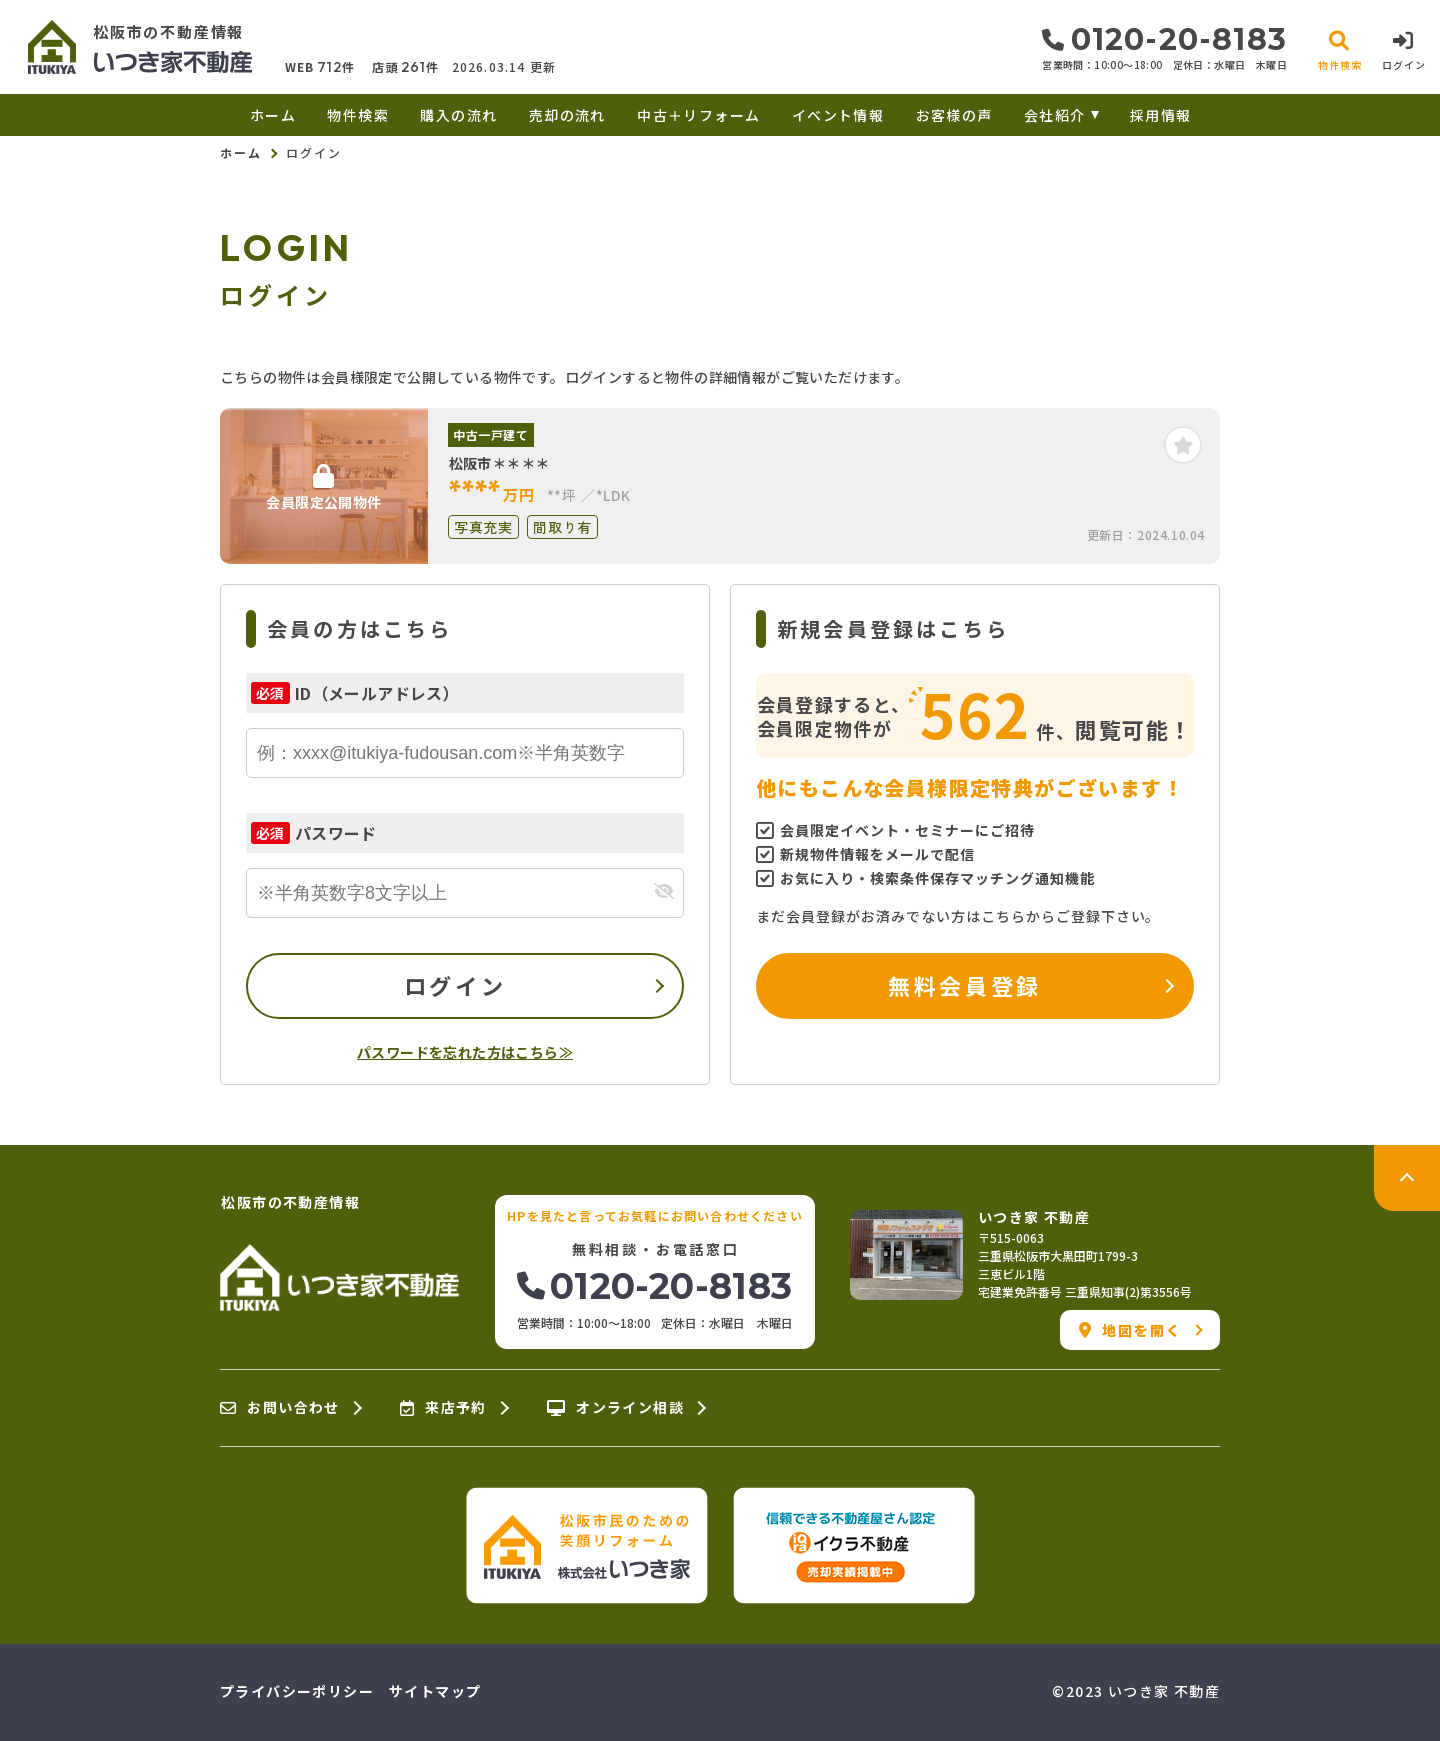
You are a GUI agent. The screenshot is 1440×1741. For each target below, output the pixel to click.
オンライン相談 (615, 1408)
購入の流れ (458, 115)
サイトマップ (435, 1691)
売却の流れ (567, 115)
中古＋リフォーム (698, 115)
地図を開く (1130, 1330)
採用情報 (1161, 115)
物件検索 (358, 115)
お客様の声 (954, 115)
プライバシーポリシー (297, 1691)
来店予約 (443, 1408)
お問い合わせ (280, 1408)
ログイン (455, 985)
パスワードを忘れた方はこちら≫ (465, 1052)
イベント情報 (838, 115)
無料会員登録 (964, 985)
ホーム (273, 115)
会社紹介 (1055, 115)
